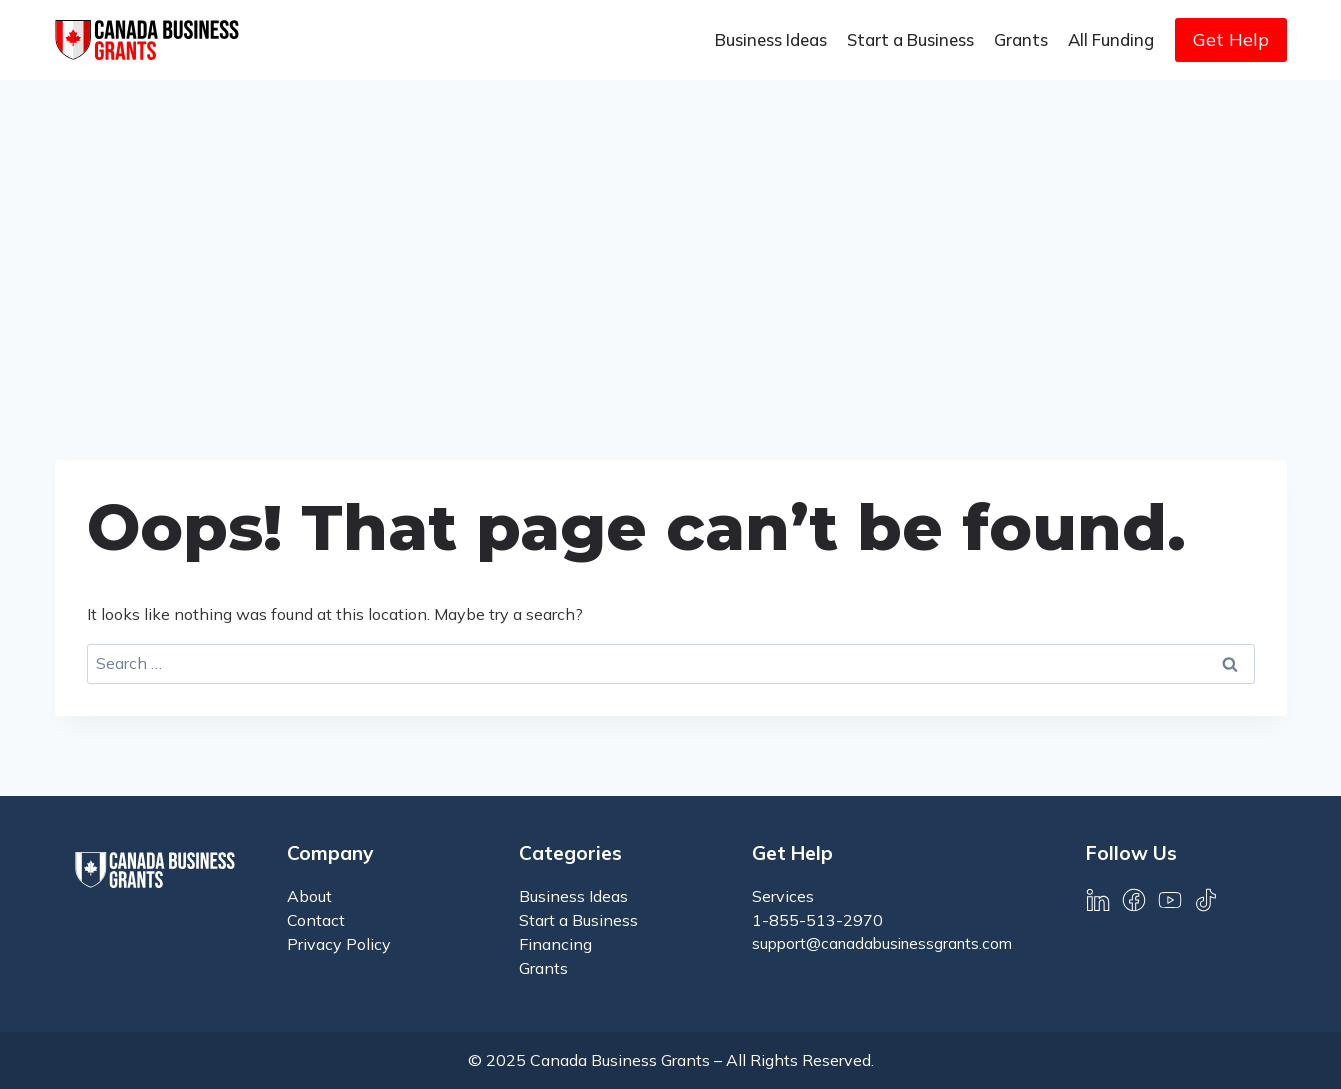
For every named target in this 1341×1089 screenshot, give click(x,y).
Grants (1021, 39)
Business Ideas (771, 39)
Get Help (1231, 39)
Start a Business (910, 39)
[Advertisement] (671, 230)
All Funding (1111, 39)
